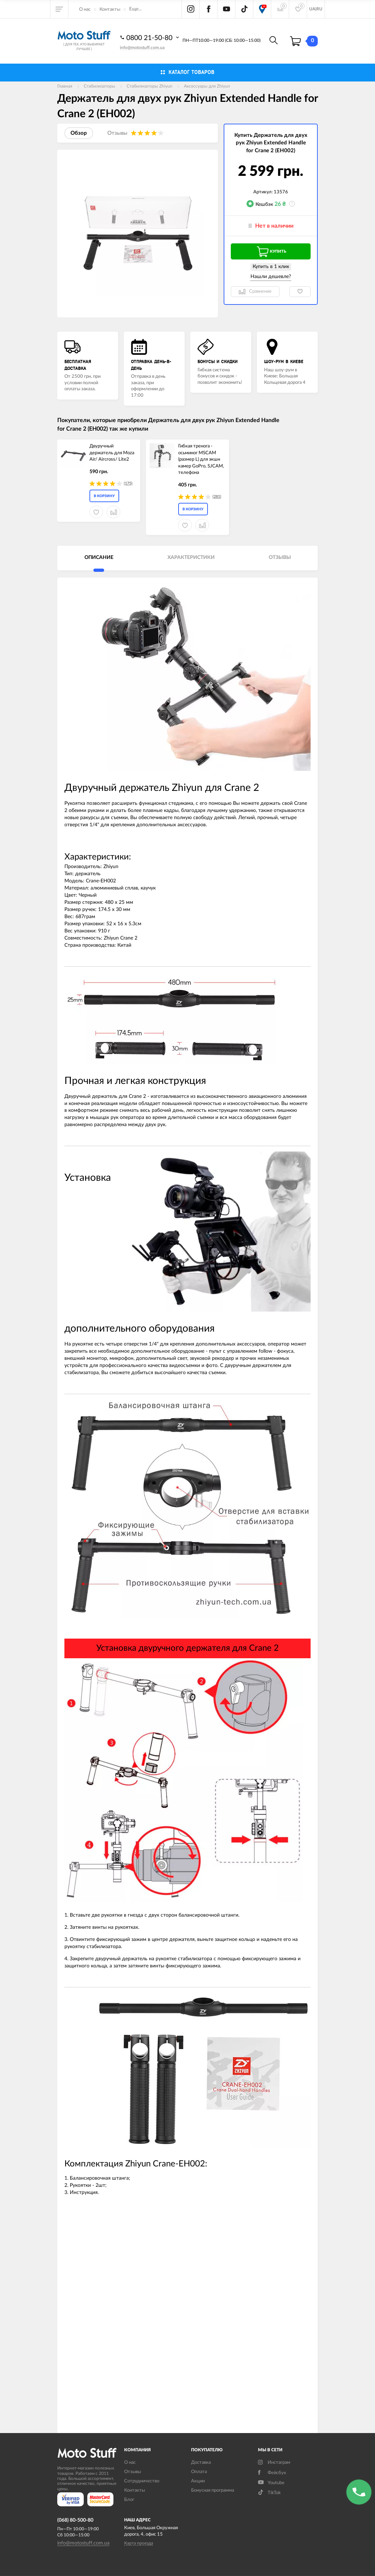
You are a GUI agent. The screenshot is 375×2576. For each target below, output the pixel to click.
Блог (129, 2499)
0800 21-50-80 (150, 37)
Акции (198, 2481)
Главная (64, 86)
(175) (128, 483)
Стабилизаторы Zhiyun (149, 86)
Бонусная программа (212, 2490)
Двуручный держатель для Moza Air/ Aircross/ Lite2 (111, 453)
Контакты (109, 9)
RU (319, 9)
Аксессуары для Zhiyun (207, 86)
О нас (85, 9)
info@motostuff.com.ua (142, 47)
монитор (97, 1358)
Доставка (201, 2462)
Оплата (199, 2472)
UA (312, 9)
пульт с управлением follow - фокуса (251, 1351)
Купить (270, 251)
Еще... (135, 9)
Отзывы (132, 2472)
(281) (217, 497)
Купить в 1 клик (271, 266)
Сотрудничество (141, 2481)
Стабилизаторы (99, 86)
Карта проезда (138, 2543)
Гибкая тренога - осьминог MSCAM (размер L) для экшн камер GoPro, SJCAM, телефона (201, 459)
